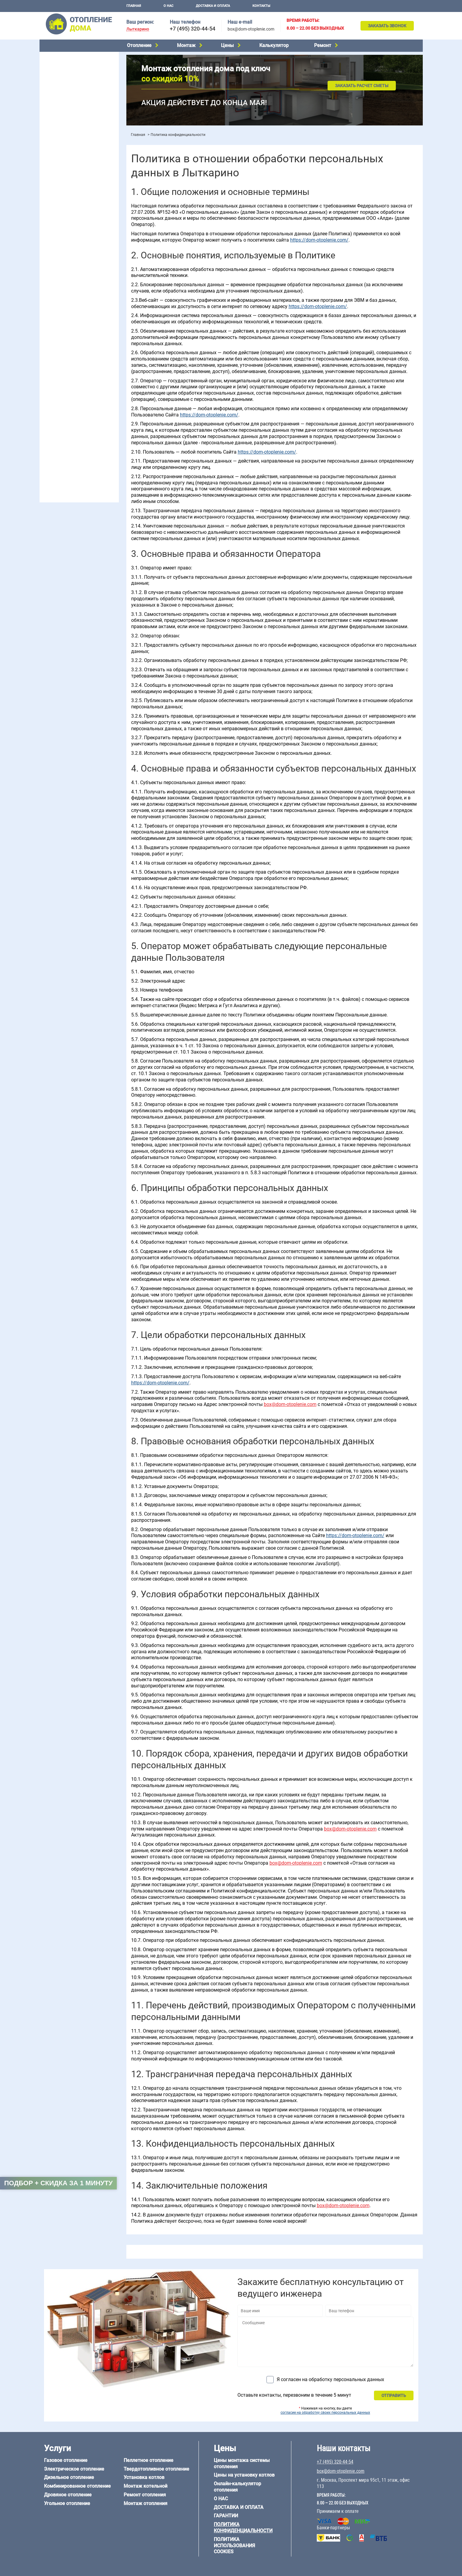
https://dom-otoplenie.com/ (319, 240)
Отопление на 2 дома (64, 227)
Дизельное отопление (65, 72)
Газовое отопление (62, 56)
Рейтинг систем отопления (80, 183)
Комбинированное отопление (72, 79)
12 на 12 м (53, 383)
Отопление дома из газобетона (74, 409)
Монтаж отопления (145, 2503)
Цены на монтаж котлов (67, 175)
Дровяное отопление (64, 87)
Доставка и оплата (213, 6)
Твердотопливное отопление (72, 110)
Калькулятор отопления (67, 191)
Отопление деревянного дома (73, 417)
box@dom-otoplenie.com (251, 29)
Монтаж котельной (62, 134)
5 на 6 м (50, 368)
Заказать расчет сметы (361, 85)
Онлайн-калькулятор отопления (237, 2487)
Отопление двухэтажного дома (74, 242)
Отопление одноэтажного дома (74, 234)
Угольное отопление (63, 95)
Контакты (261, 6)
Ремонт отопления (145, 2495)
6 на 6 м (103, 368)
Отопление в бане (60, 219)
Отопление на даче (62, 211)
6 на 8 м (50, 376)
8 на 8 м (103, 376)
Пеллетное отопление (65, 102)
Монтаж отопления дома (68, 152)
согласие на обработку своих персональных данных (325, 2412)
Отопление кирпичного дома (71, 440)
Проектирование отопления (71, 204)
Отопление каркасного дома (71, 424)
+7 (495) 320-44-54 (192, 28)
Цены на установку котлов (244, 2475)
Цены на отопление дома (68, 166)
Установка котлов (61, 143)
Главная (133, 6)
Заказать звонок (387, 25)
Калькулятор (274, 45)
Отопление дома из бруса (68, 402)
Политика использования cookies (234, 2545)
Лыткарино (137, 29)
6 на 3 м (76, 368)
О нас (168, 6)
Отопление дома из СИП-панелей (76, 432)
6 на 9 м (76, 376)
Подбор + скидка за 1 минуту (58, 2183)
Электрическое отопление (69, 64)
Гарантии (226, 2516)
